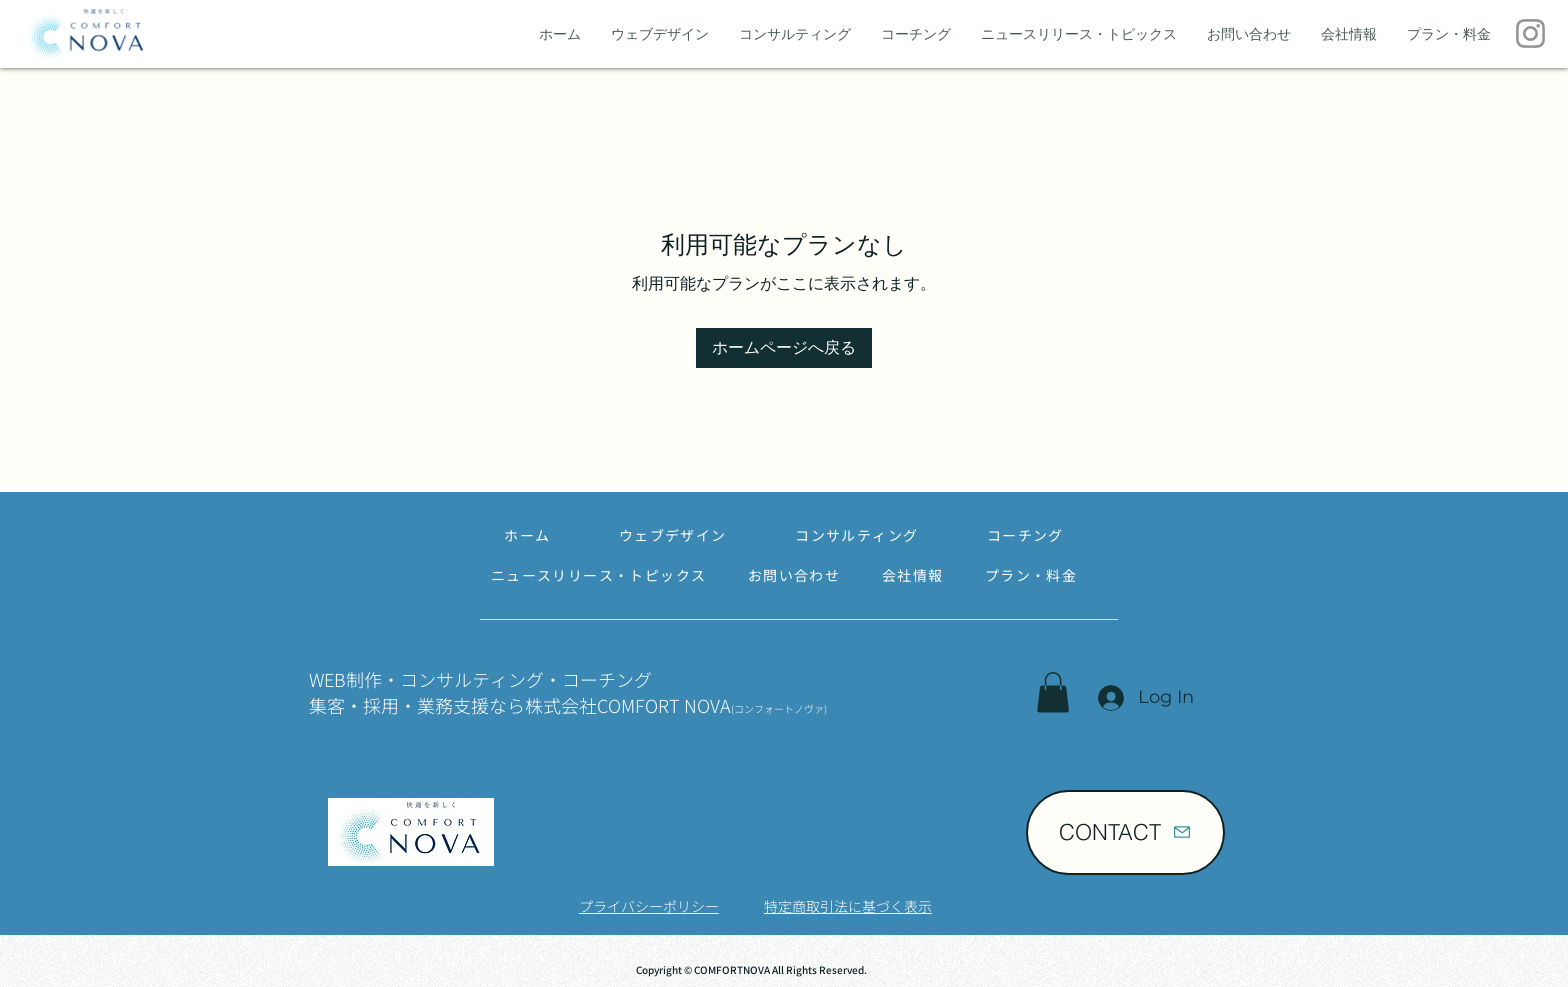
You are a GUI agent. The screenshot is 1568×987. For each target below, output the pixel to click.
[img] (85, 60)
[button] (1053, 692)
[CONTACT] (1125, 832)
